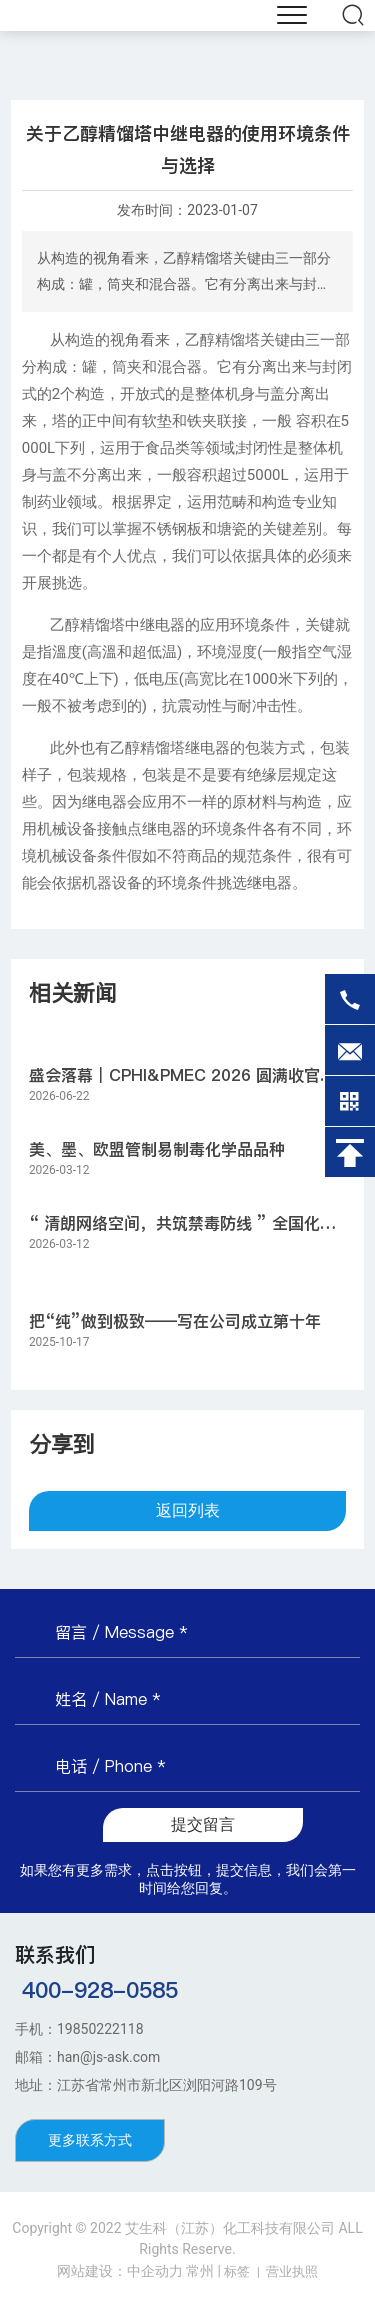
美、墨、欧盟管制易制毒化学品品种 (157, 1149)
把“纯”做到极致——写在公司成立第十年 (175, 1321)
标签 (237, 2271)
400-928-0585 (100, 1990)
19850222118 (100, 2029)
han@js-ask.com (108, 2057)
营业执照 (292, 2271)
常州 (200, 2271)
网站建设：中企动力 (120, 2271)
